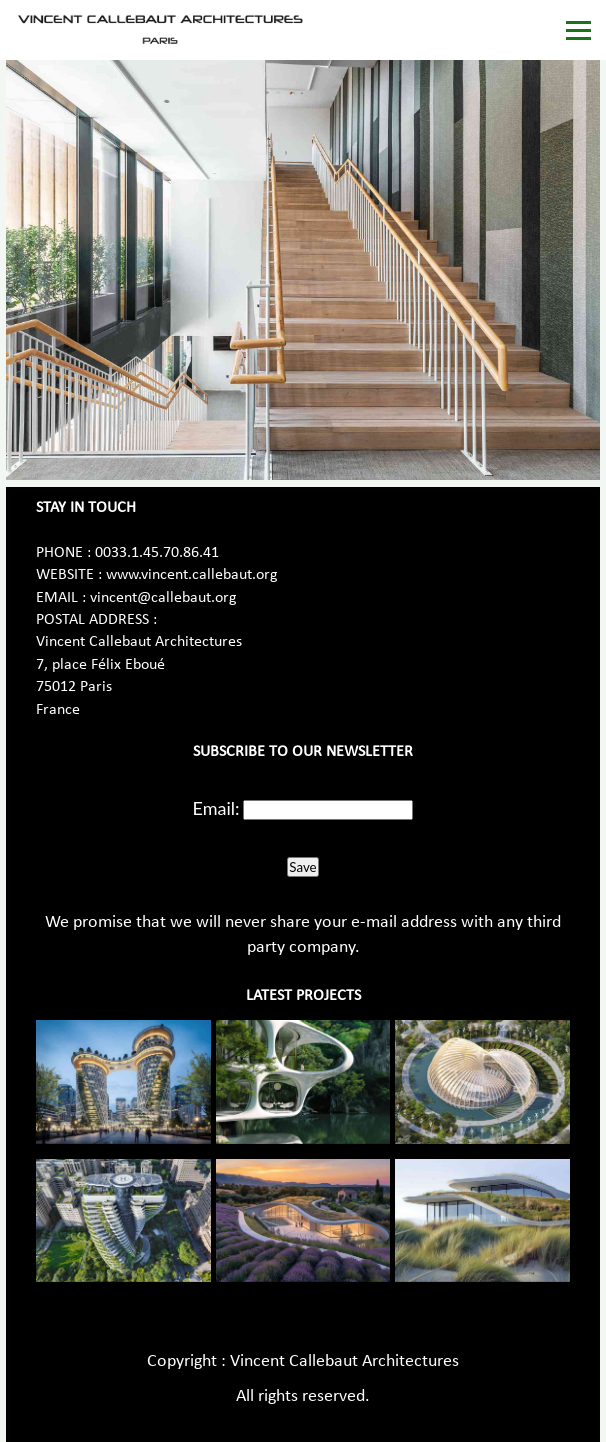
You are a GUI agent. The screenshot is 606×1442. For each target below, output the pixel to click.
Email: (216, 808)
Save (302, 867)
